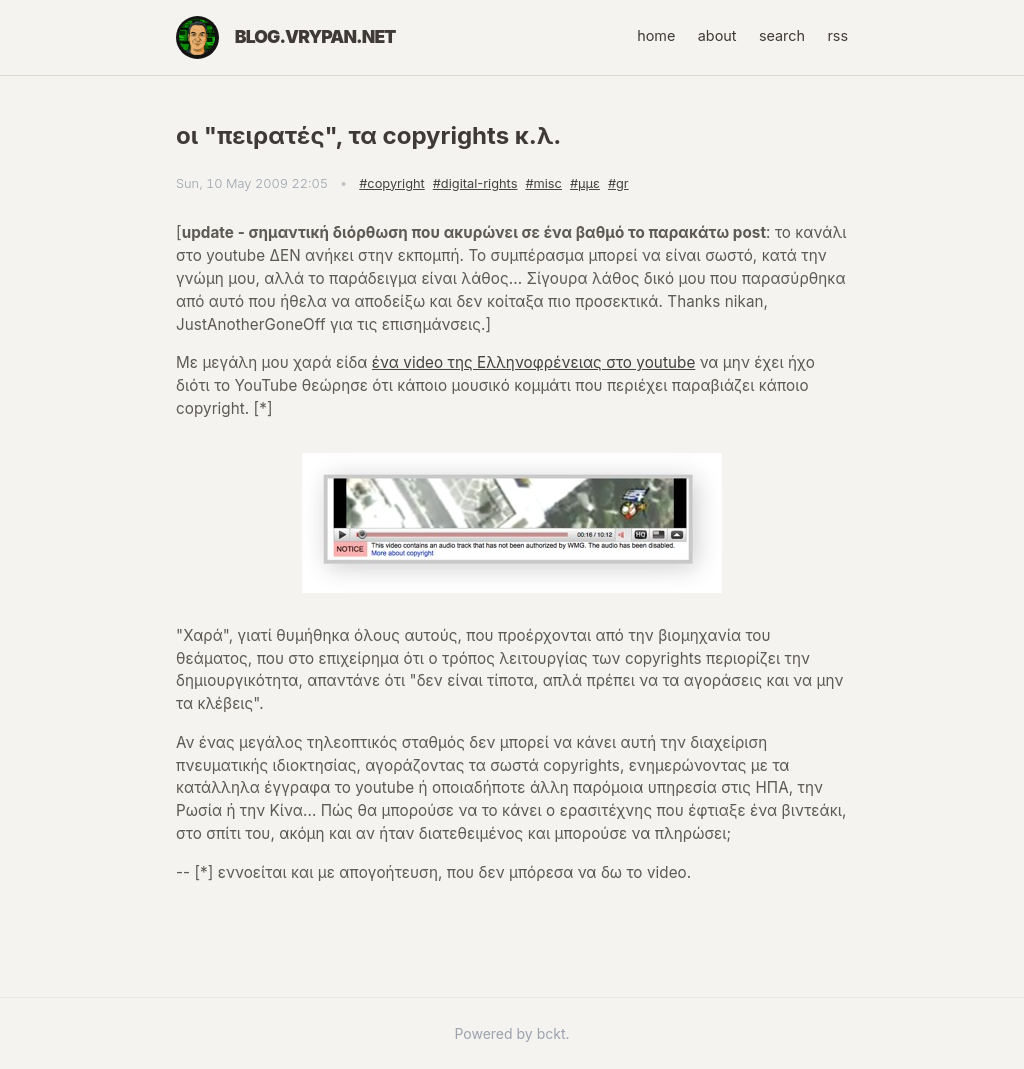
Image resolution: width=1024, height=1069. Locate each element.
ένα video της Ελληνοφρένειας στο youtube (533, 362)
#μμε (585, 183)
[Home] (197, 37)
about (717, 35)
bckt (551, 1033)
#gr (618, 183)
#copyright (392, 183)
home (656, 35)
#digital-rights (475, 183)
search (782, 35)
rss (837, 35)
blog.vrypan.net (315, 36)
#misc (543, 183)
